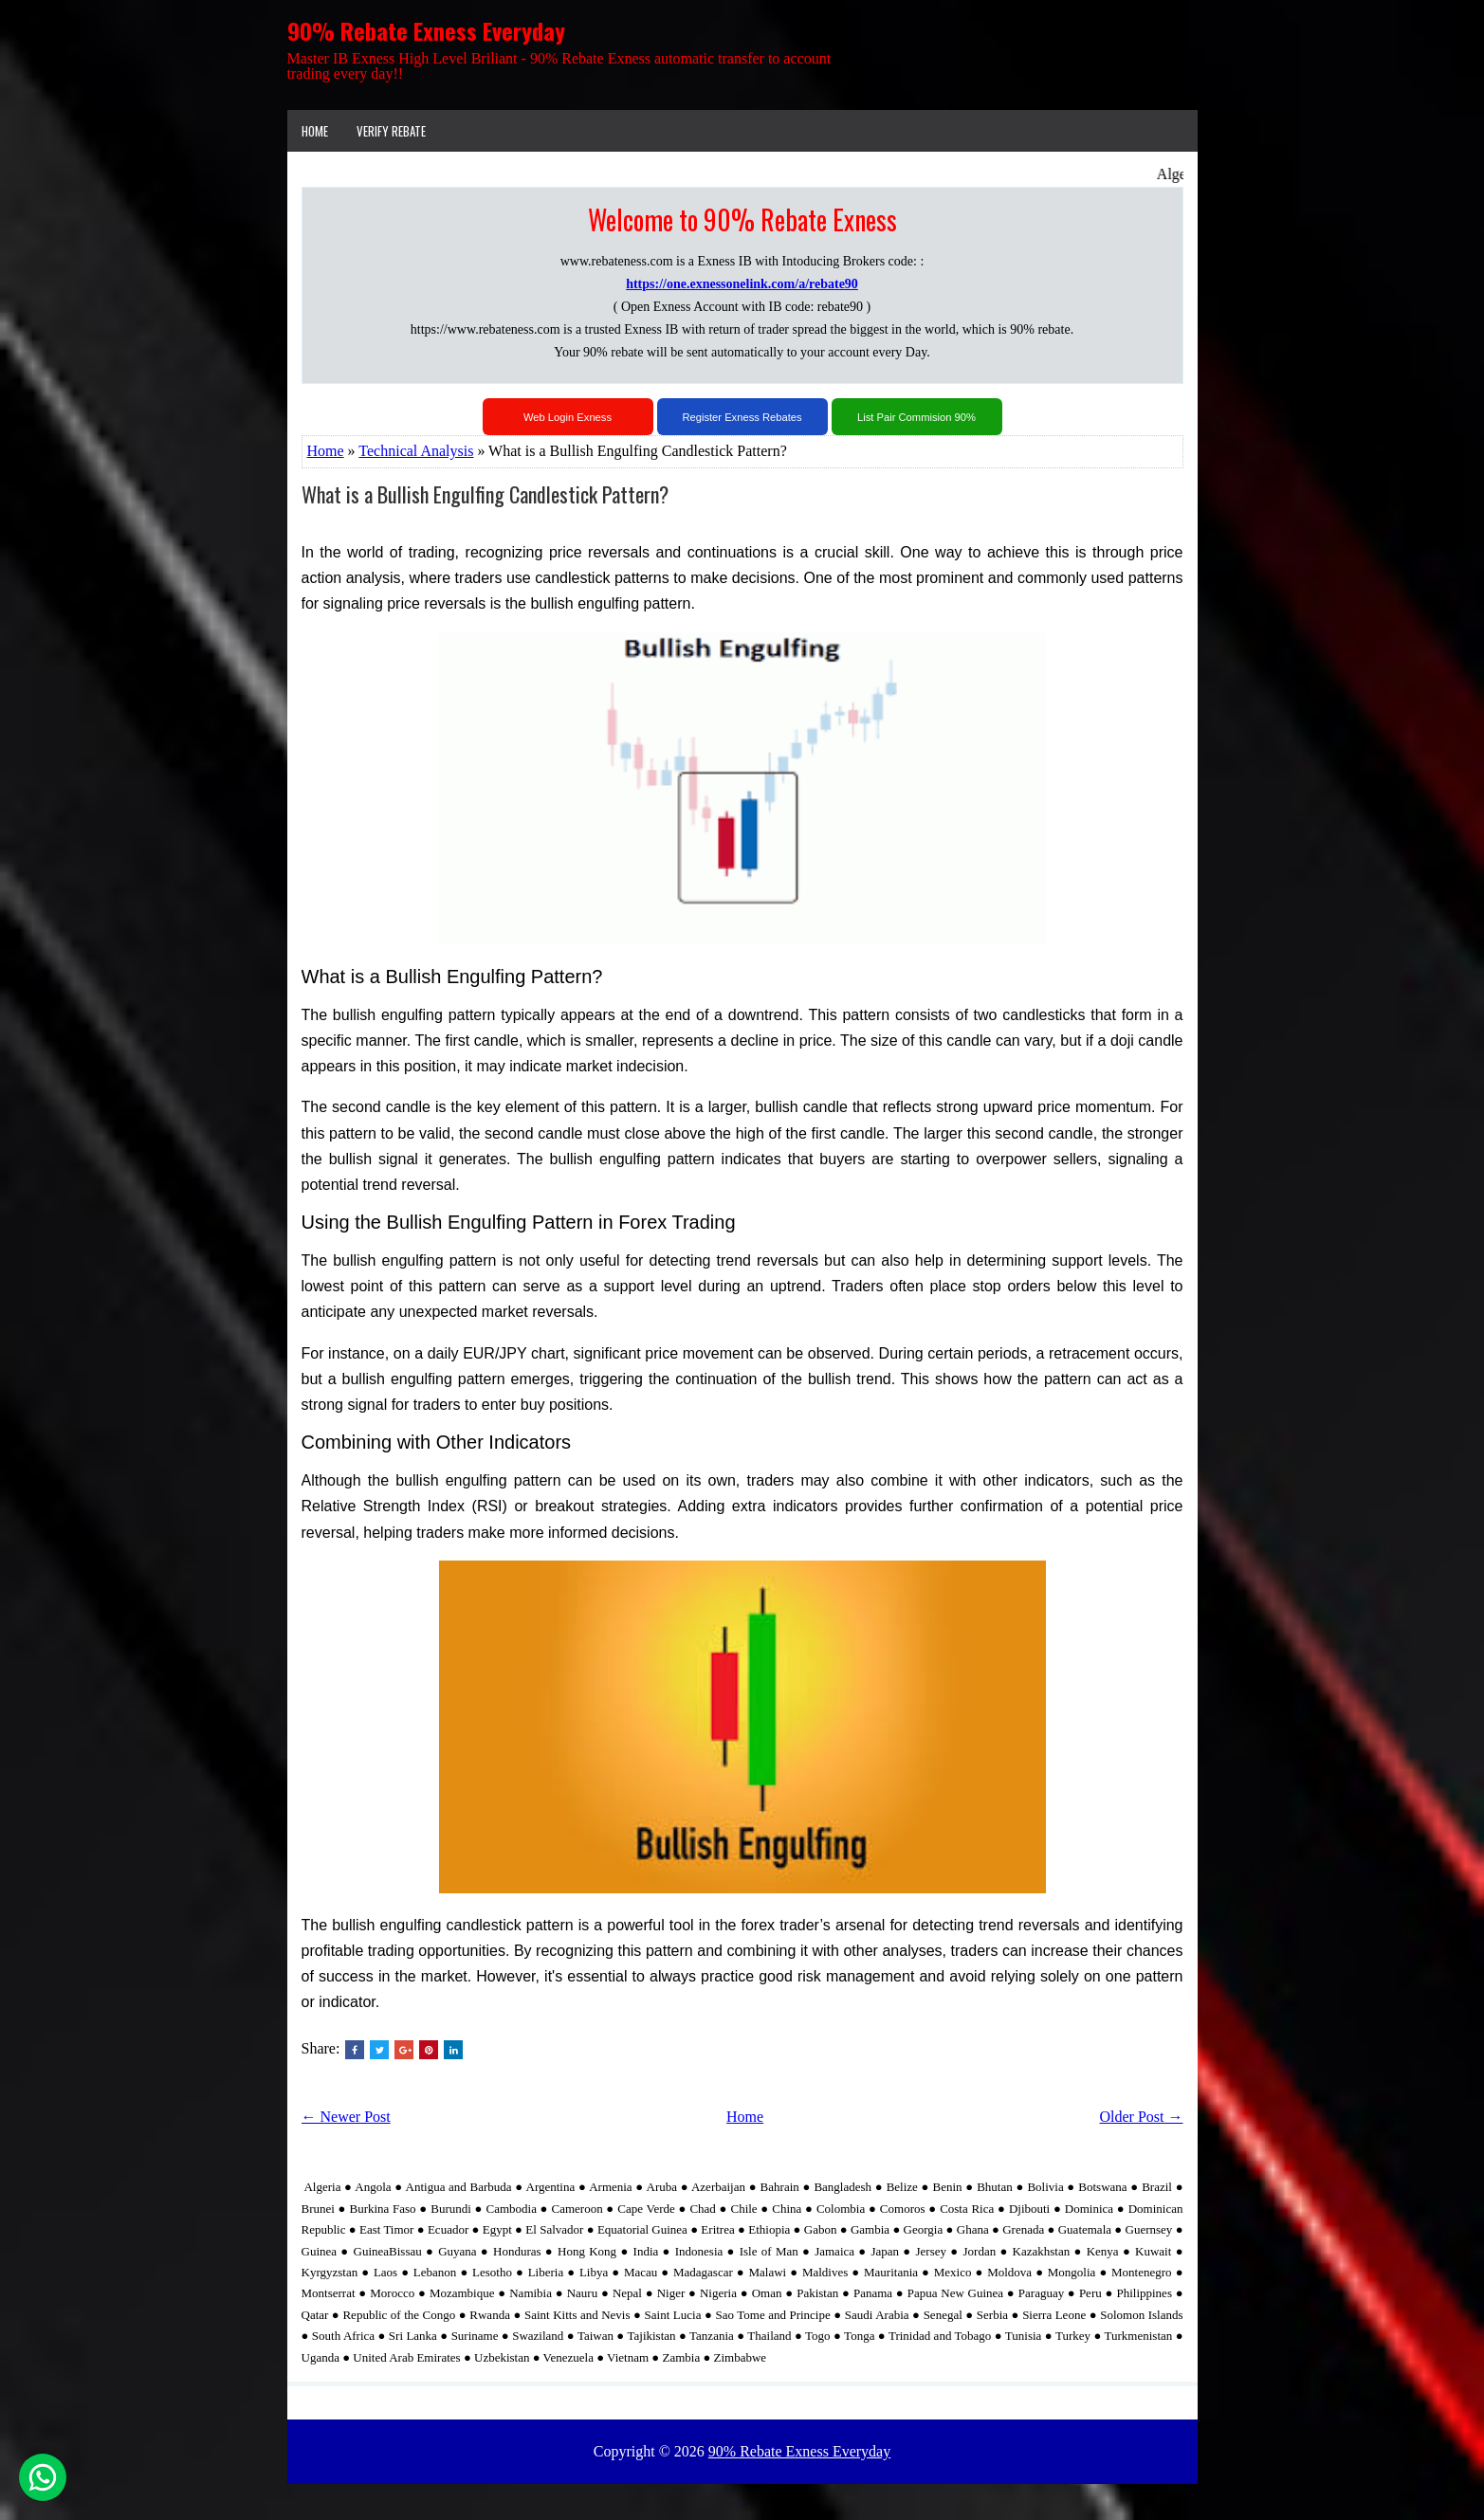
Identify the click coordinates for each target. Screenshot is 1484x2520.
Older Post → (1141, 2117)
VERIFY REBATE (391, 130)
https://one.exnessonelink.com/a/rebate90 (742, 284)
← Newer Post (346, 2117)
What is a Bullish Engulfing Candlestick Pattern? (485, 494)
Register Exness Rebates (741, 417)
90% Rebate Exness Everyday (426, 30)
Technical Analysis (415, 451)
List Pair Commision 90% (916, 417)
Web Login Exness (567, 417)
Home (315, 130)
